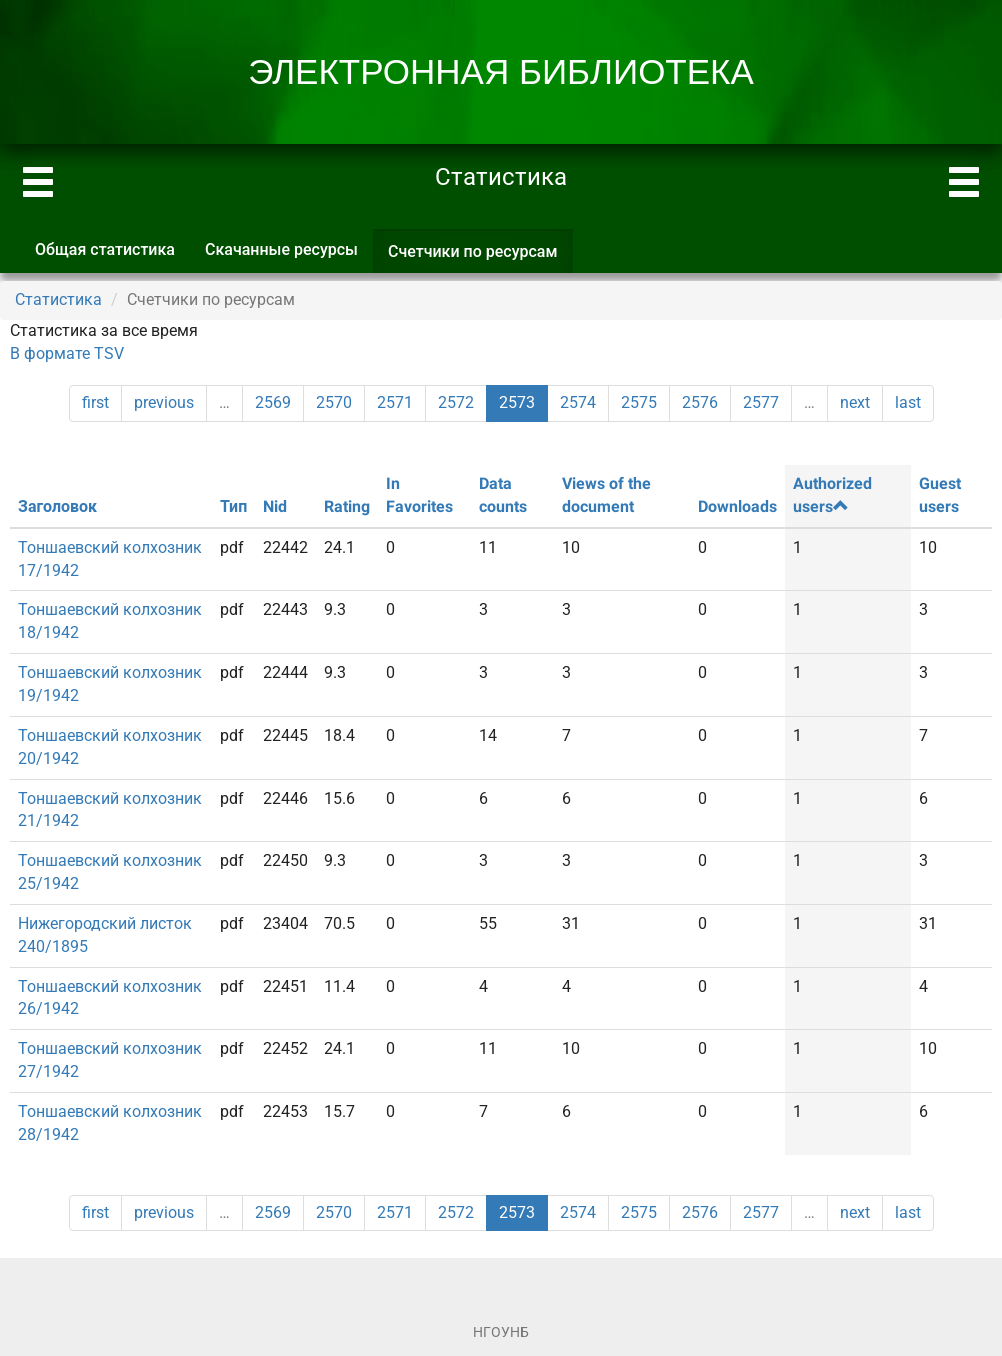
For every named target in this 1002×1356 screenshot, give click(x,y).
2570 (334, 402)
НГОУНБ (501, 1332)
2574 (578, 402)
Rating (347, 506)
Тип (233, 506)
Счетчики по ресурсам (480, 257)
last (908, 402)
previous (164, 402)
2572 (456, 402)
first (95, 402)
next (855, 402)
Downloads (737, 506)
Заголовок (57, 506)
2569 (273, 402)
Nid (275, 506)
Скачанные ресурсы (281, 249)
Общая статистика (105, 249)
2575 (639, 402)
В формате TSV (67, 353)
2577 (761, 402)
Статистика (58, 299)
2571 (395, 402)
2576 (700, 402)
